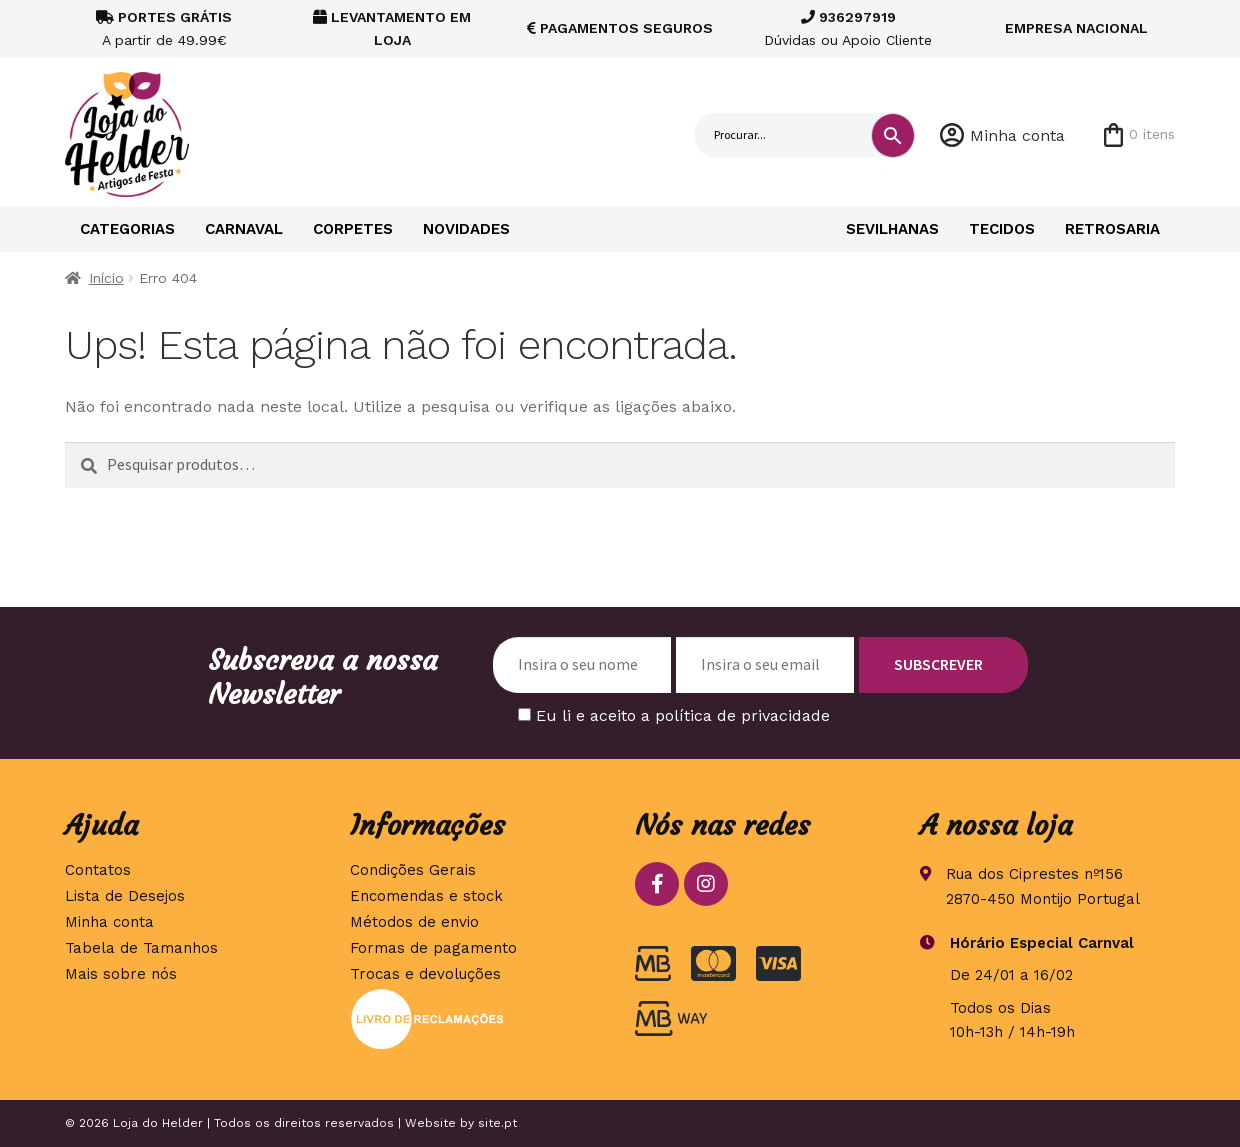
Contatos (98, 870)
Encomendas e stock (426, 896)
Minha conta (1017, 135)
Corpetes (353, 229)
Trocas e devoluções (425, 974)
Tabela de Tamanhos (141, 948)
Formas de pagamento (433, 948)
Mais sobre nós (121, 974)
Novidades (466, 229)
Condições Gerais (413, 870)
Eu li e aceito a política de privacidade (683, 715)
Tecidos (1002, 229)
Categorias (127, 229)
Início (106, 278)
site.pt (497, 1123)
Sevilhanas (892, 229)
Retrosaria (1112, 229)
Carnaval (244, 229)
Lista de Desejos (125, 896)
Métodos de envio (414, 922)
